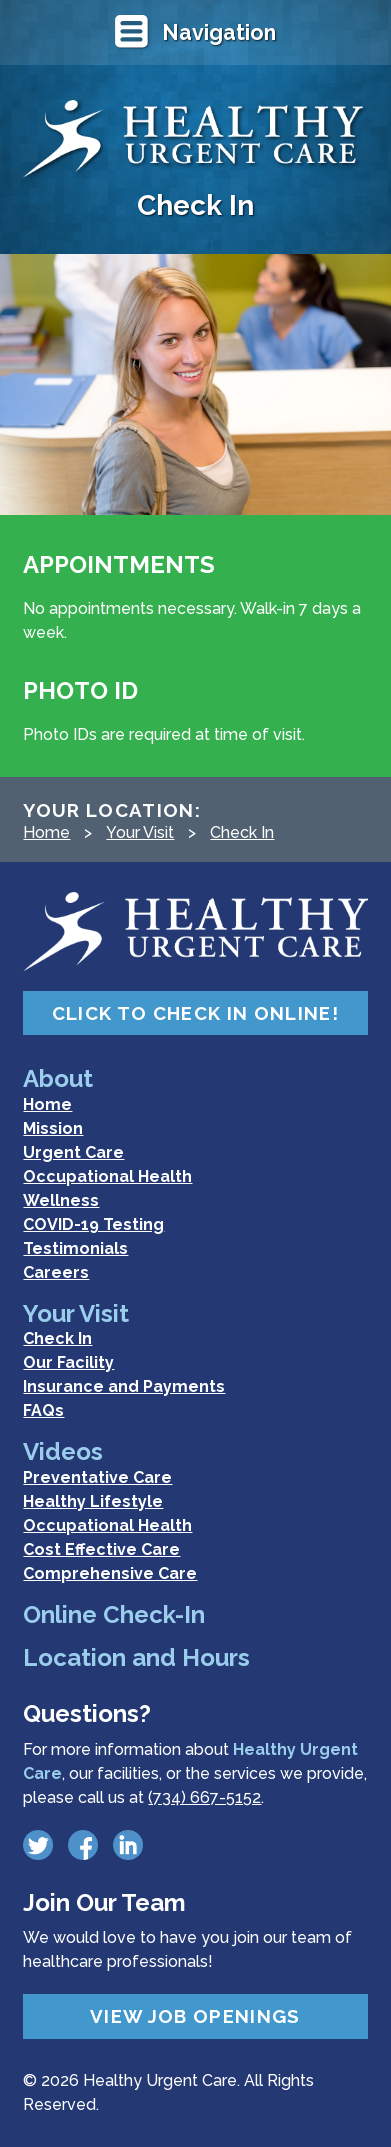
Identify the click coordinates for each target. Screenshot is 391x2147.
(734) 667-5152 (204, 1797)
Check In (242, 832)
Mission (53, 1128)
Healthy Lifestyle (93, 1501)
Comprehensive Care (110, 1573)
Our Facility (68, 1362)
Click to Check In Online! (195, 1013)
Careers (56, 1272)
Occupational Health (107, 1176)
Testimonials (75, 1248)
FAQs (43, 1410)
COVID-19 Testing (93, 1224)
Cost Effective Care (101, 1549)
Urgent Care (73, 1152)
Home (46, 832)
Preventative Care (97, 1477)
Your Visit (140, 832)
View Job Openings (195, 2016)
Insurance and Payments (124, 1386)
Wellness (61, 1200)
